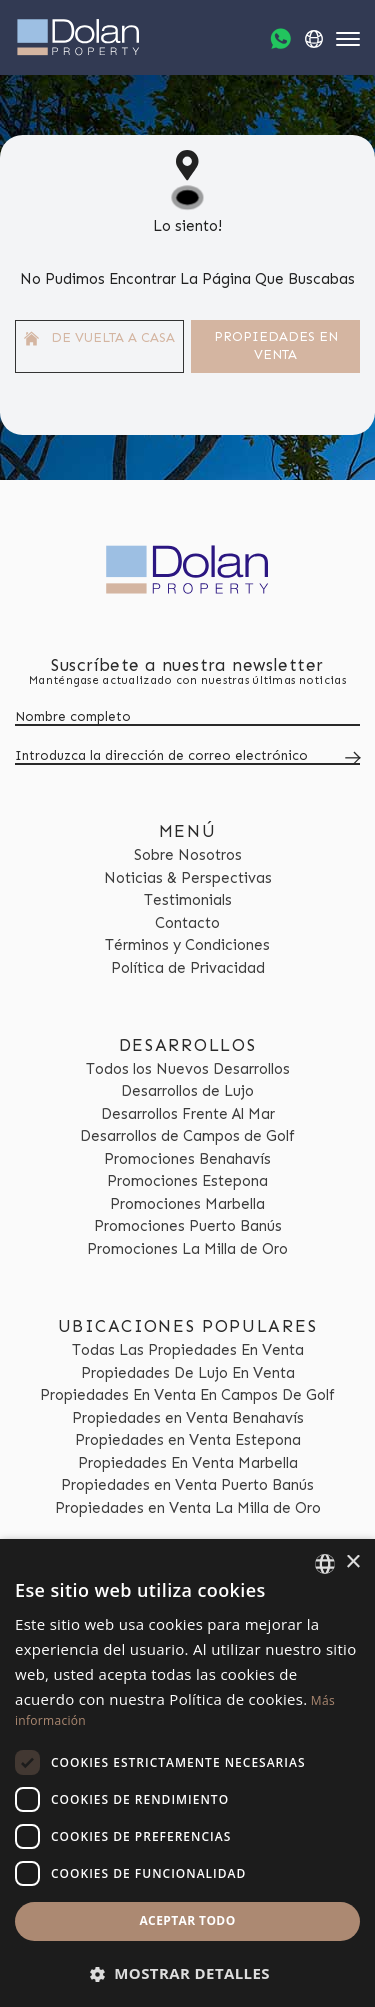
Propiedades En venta (276, 346)
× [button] (352, 1562)
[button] (187, 1973)
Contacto (187, 923)
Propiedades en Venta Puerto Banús (187, 1485)
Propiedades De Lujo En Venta (188, 1373)
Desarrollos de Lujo (187, 1091)
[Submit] (349, 757)
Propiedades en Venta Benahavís (188, 1418)
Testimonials (188, 900)
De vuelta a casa (99, 338)
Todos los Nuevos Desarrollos (188, 1069)
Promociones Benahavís (187, 1159)
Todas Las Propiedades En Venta (188, 1350)
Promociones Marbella (187, 1204)
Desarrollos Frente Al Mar (188, 1114)
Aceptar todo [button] (187, 1920)
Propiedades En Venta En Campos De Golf (187, 1395)
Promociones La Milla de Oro (187, 1249)
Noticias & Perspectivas (188, 878)
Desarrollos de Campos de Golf (187, 1136)
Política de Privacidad (188, 968)
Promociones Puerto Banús (188, 1226)
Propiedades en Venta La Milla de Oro (188, 1508)
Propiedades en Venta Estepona (188, 1440)
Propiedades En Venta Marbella (188, 1463)
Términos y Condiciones (187, 945)
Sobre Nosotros (188, 855)
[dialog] (187, 1773)
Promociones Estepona (187, 1181)
